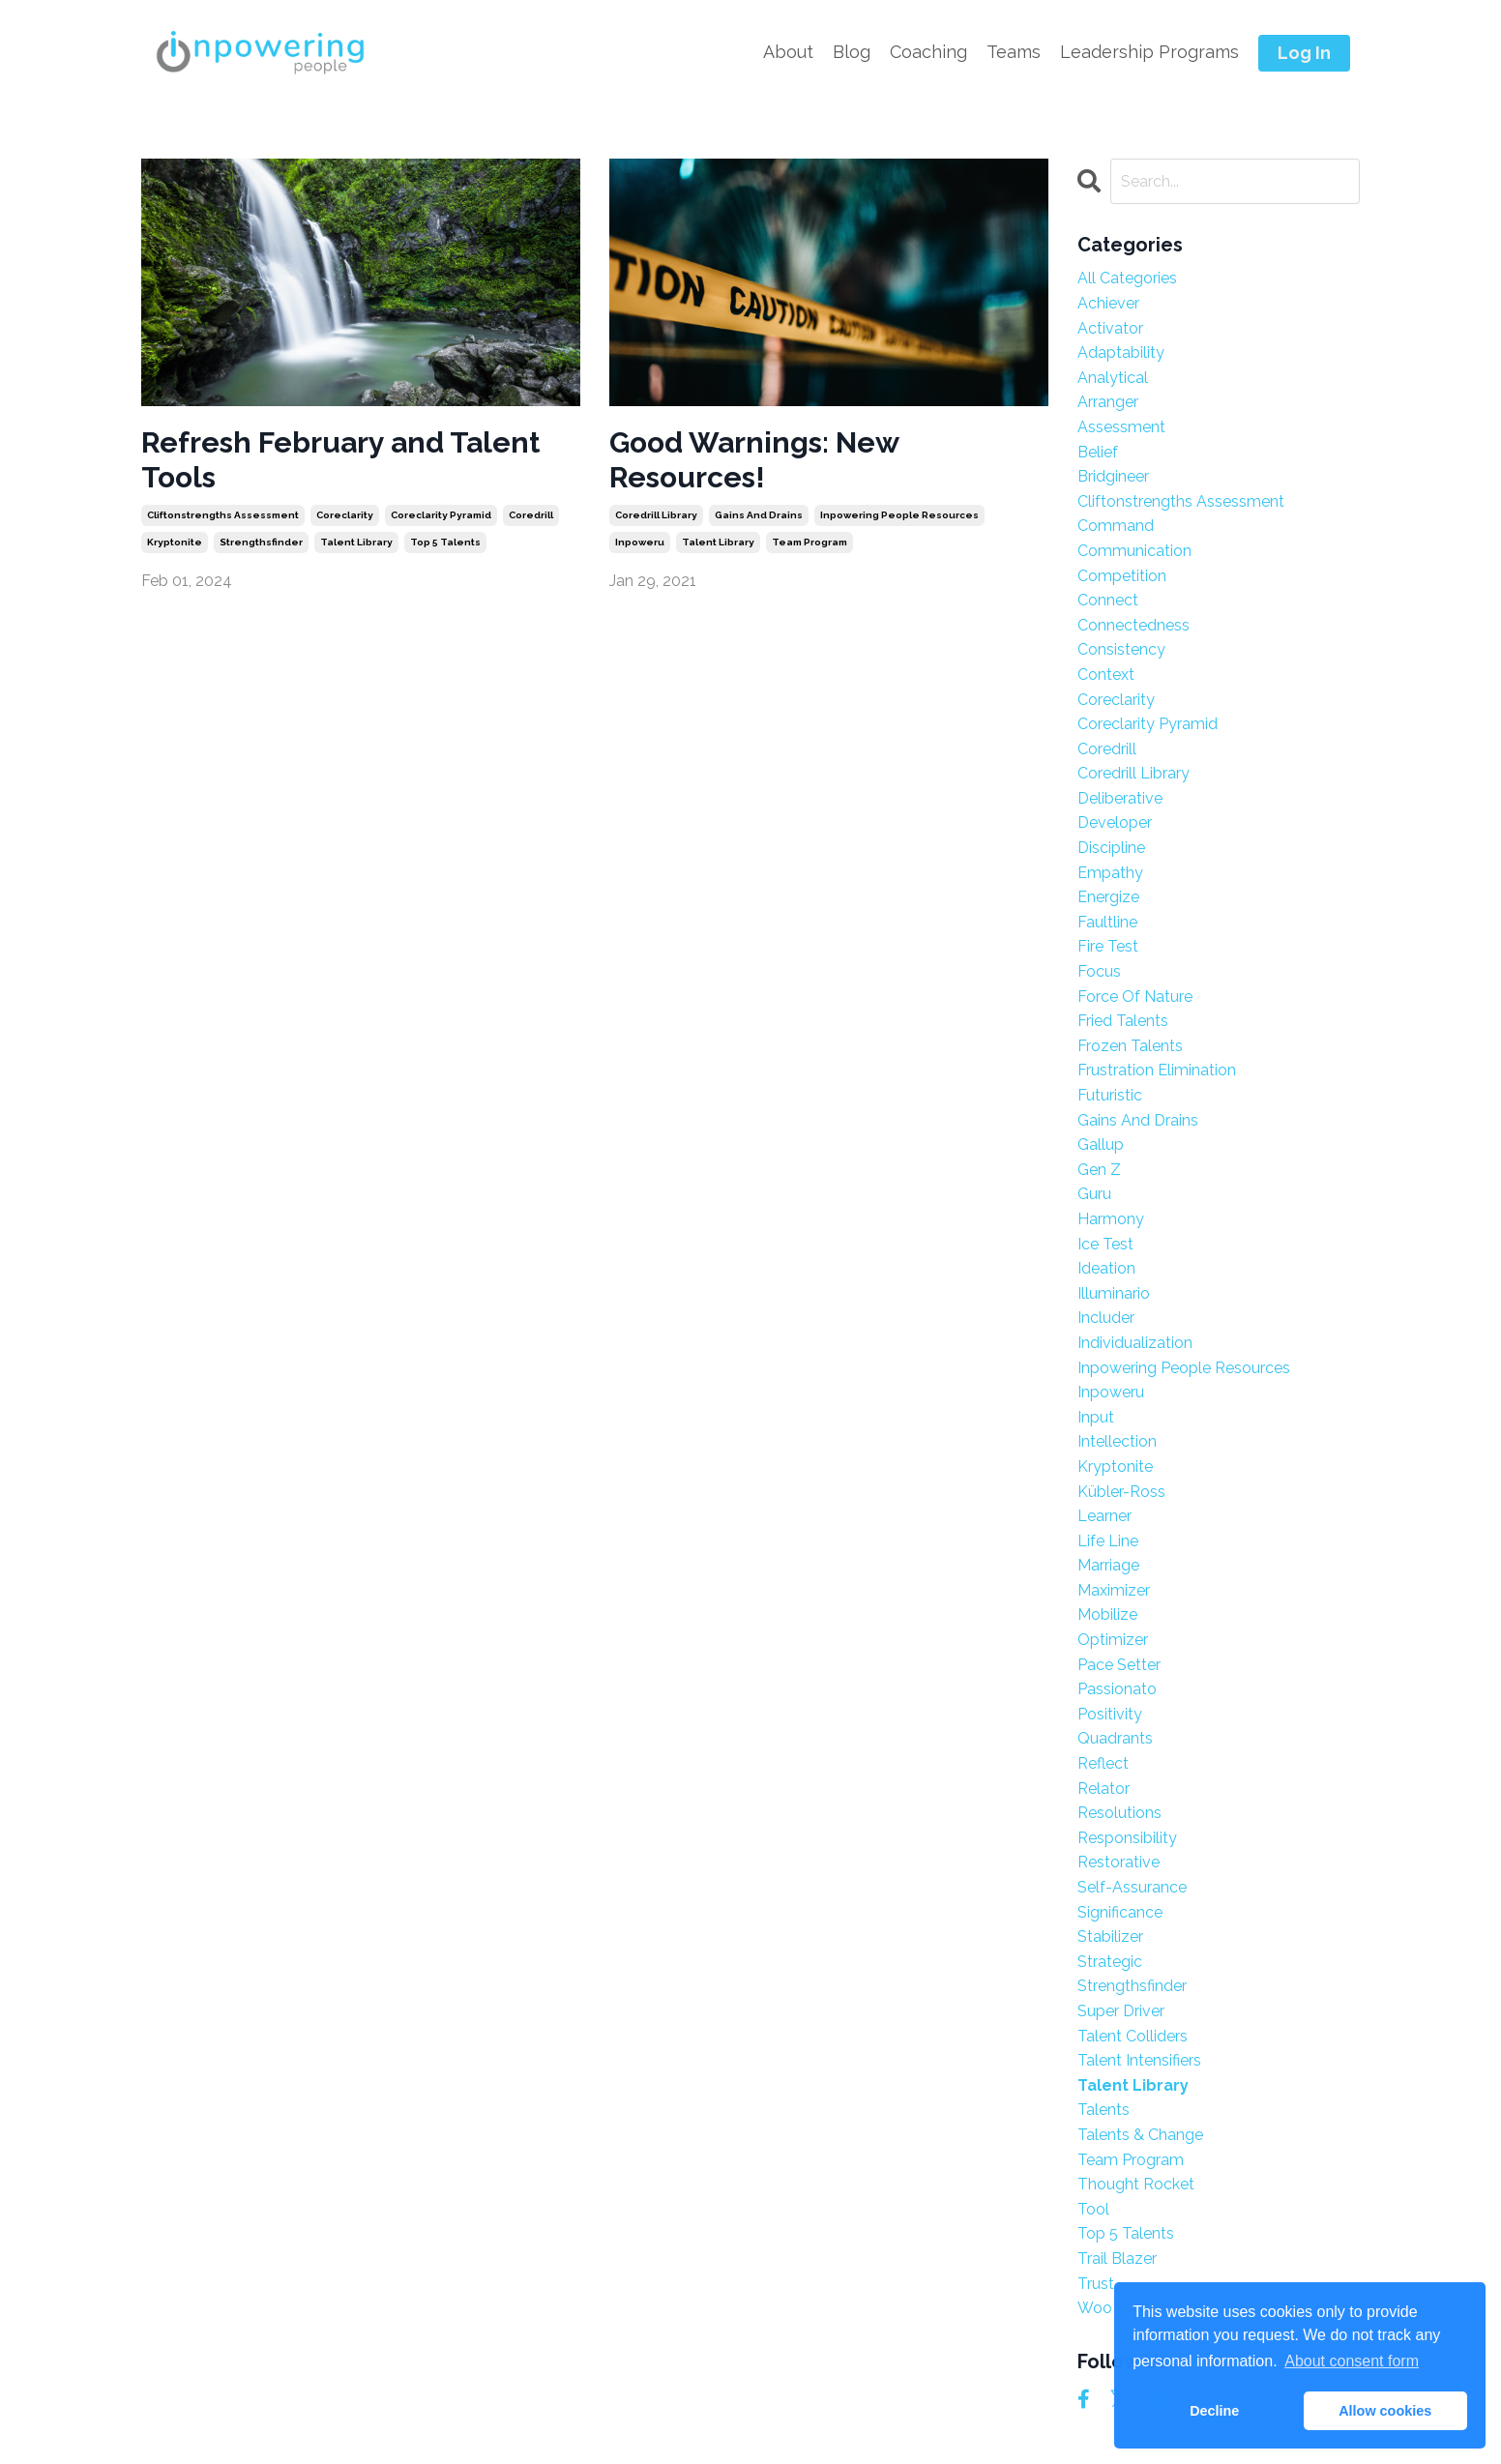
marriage (1108, 1565)
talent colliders (1132, 2036)
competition (1121, 576)
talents (1103, 2109)
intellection (1117, 1441)
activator (1110, 328)
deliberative (1120, 798)
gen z (1099, 1169)
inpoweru (639, 542)
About (788, 52)
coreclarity (344, 515)
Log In (1304, 53)
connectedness (1133, 625)
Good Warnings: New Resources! (753, 459)
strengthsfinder (261, 542)
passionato (1117, 1689)
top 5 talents (445, 542)
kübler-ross (1121, 1491)
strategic (1109, 1961)
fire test (1107, 946)
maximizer (1113, 1590)
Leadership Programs (1149, 52)
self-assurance (1132, 1887)
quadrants (1115, 1738)
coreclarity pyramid (441, 515)
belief (1097, 452)
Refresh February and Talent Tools (340, 459)
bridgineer (1113, 476)
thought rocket (1135, 2184)
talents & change (1140, 2135)
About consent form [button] (1351, 2361)
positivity (1109, 1714)
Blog (851, 52)
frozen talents (1130, 1046)
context (1105, 674)
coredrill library (656, 515)
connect (1107, 600)
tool (1093, 2209)
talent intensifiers (1139, 2060)
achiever (1108, 303)
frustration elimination (1156, 1070)
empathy (1110, 873)
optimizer (1112, 1639)
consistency (1121, 649)
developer (1114, 822)
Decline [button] (1214, 2411)
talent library (356, 542)
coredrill (531, 515)
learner (1104, 1516)
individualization (1134, 1343)
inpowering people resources (899, 515)
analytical (1112, 377)
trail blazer (1117, 2258)
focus (1099, 971)
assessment (1121, 427)
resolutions (1119, 1813)
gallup (1100, 1144)
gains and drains (759, 515)
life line (1107, 1541)
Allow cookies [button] (1385, 2411)
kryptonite (174, 542)
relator (1103, 1788)
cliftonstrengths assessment (223, 515)
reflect (1103, 1763)
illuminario (1113, 1293)
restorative (1118, 1862)
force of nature (1134, 996)
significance (1120, 1912)
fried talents (1122, 1021)
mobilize (1107, 1614)
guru (1094, 1194)
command (1115, 525)
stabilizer (1110, 1936)
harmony (1110, 1219)
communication (1134, 551)
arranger (1107, 402)
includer (1105, 1317)
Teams (1013, 52)
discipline (1111, 847)
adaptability (1120, 352)
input (1095, 1417)
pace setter (1119, 1665)
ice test (1105, 1244)
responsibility (1127, 1838)
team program (809, 542)
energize (1108, 897)
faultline (1107, 922)
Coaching (928, 52)
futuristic (1109, 1095)
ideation (1106, 1268)
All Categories (1127, 278)
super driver (1120, 2011)
